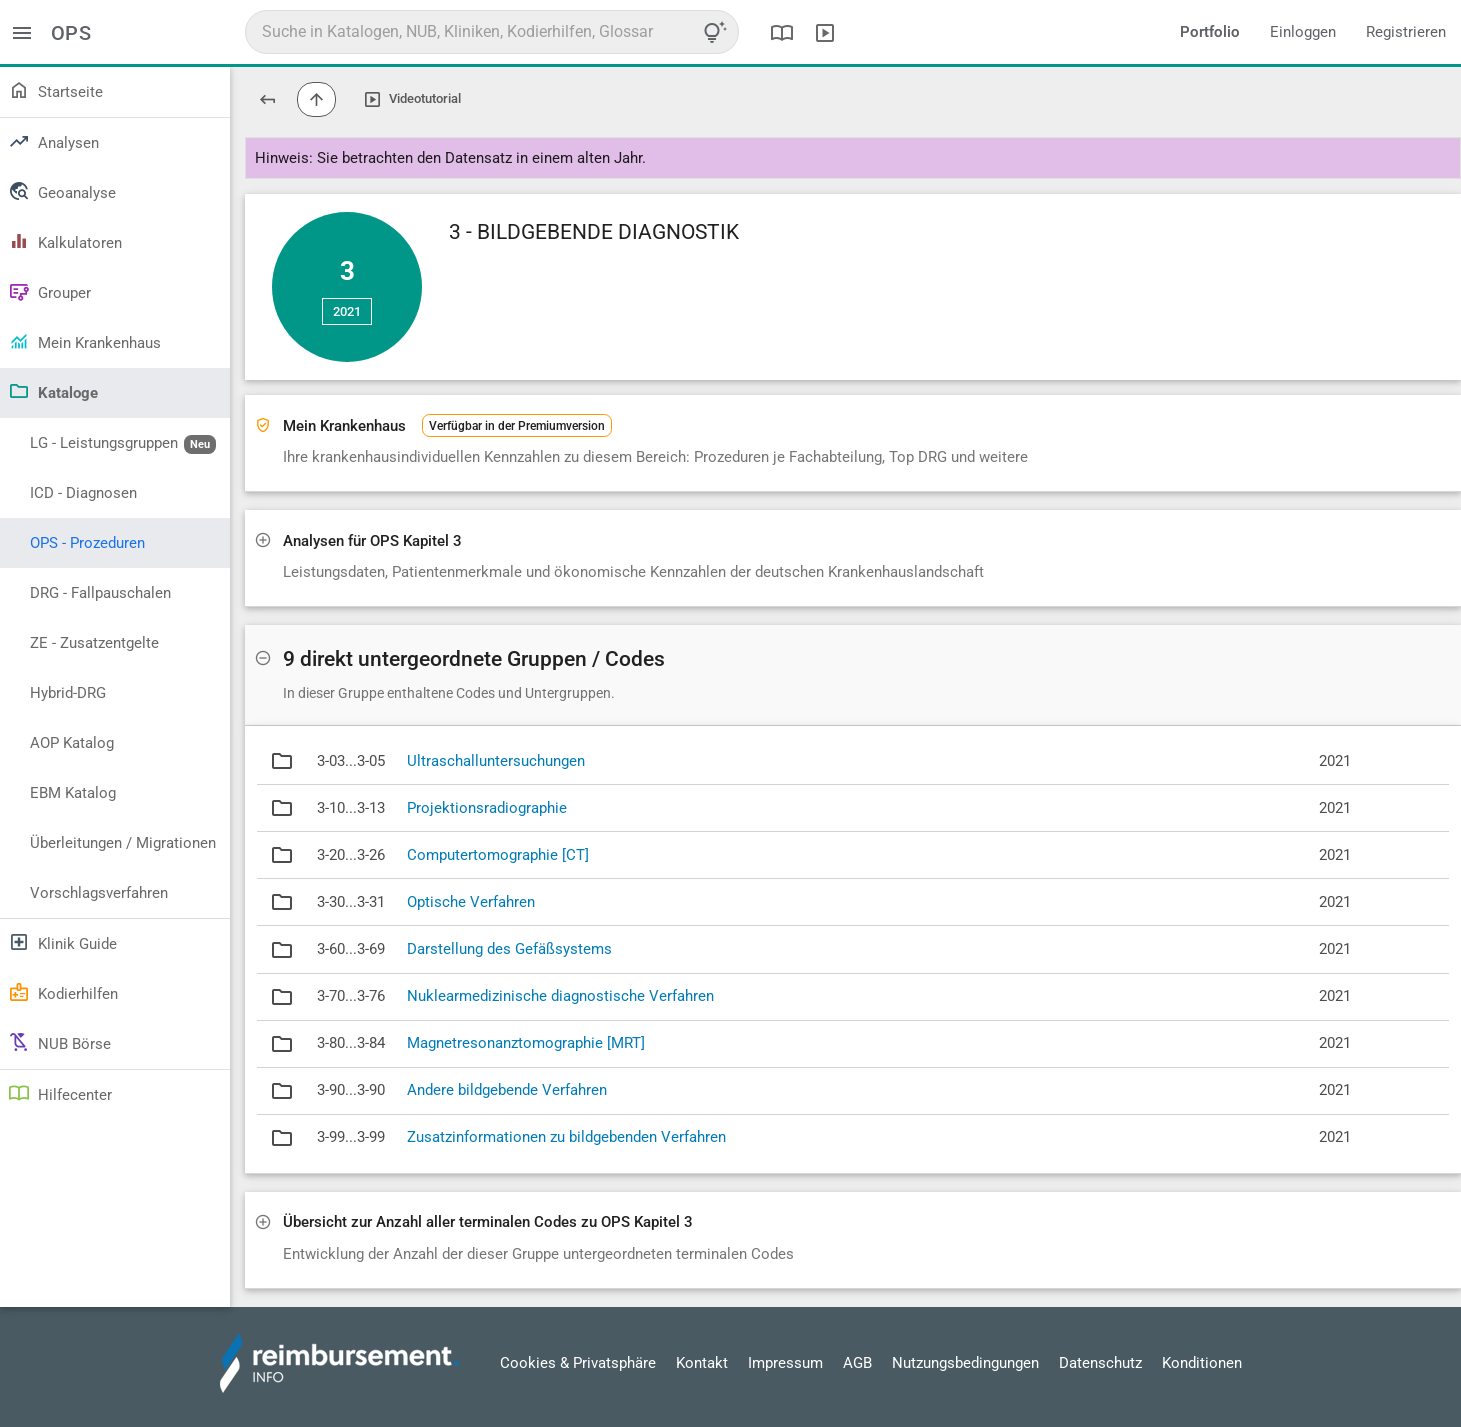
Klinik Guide (62, 942)
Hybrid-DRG (68, 693)
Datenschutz (1100, 1363)
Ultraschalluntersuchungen (496, 761)
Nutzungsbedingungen (965, 1363)
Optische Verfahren (471, 902)
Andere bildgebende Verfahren (507, 1090)
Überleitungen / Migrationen (123, 843)
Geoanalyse (62, 191)
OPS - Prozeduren (87, 543)
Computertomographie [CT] (498, 855)
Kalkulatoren (65, 241)
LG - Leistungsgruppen (123, 444)
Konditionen (1202, 1363)
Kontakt (702, 1363)
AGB (857, 1363)
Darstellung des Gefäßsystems (509, 949)
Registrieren (1406, 32)
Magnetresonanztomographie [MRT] (526, 1043)
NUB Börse (59, 1042)
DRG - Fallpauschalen (100, 593)
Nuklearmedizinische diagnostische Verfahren (560, 996)
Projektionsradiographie (487, 808)
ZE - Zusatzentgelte (94, 643)
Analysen (53, 141)
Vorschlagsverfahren (99, 893)
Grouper (49, 291)
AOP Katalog (72, 743)
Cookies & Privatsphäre (578, 1363)
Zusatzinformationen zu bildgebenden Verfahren (566, 1137)
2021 (347, 311)
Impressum (785, 1363)
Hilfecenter (60, 1093)
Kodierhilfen (63, 992)
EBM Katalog (73, 793)
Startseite (55, 90)
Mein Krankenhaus (84, 341)
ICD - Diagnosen (83, 493)
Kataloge (53, 391)
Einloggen (1303, 32)
